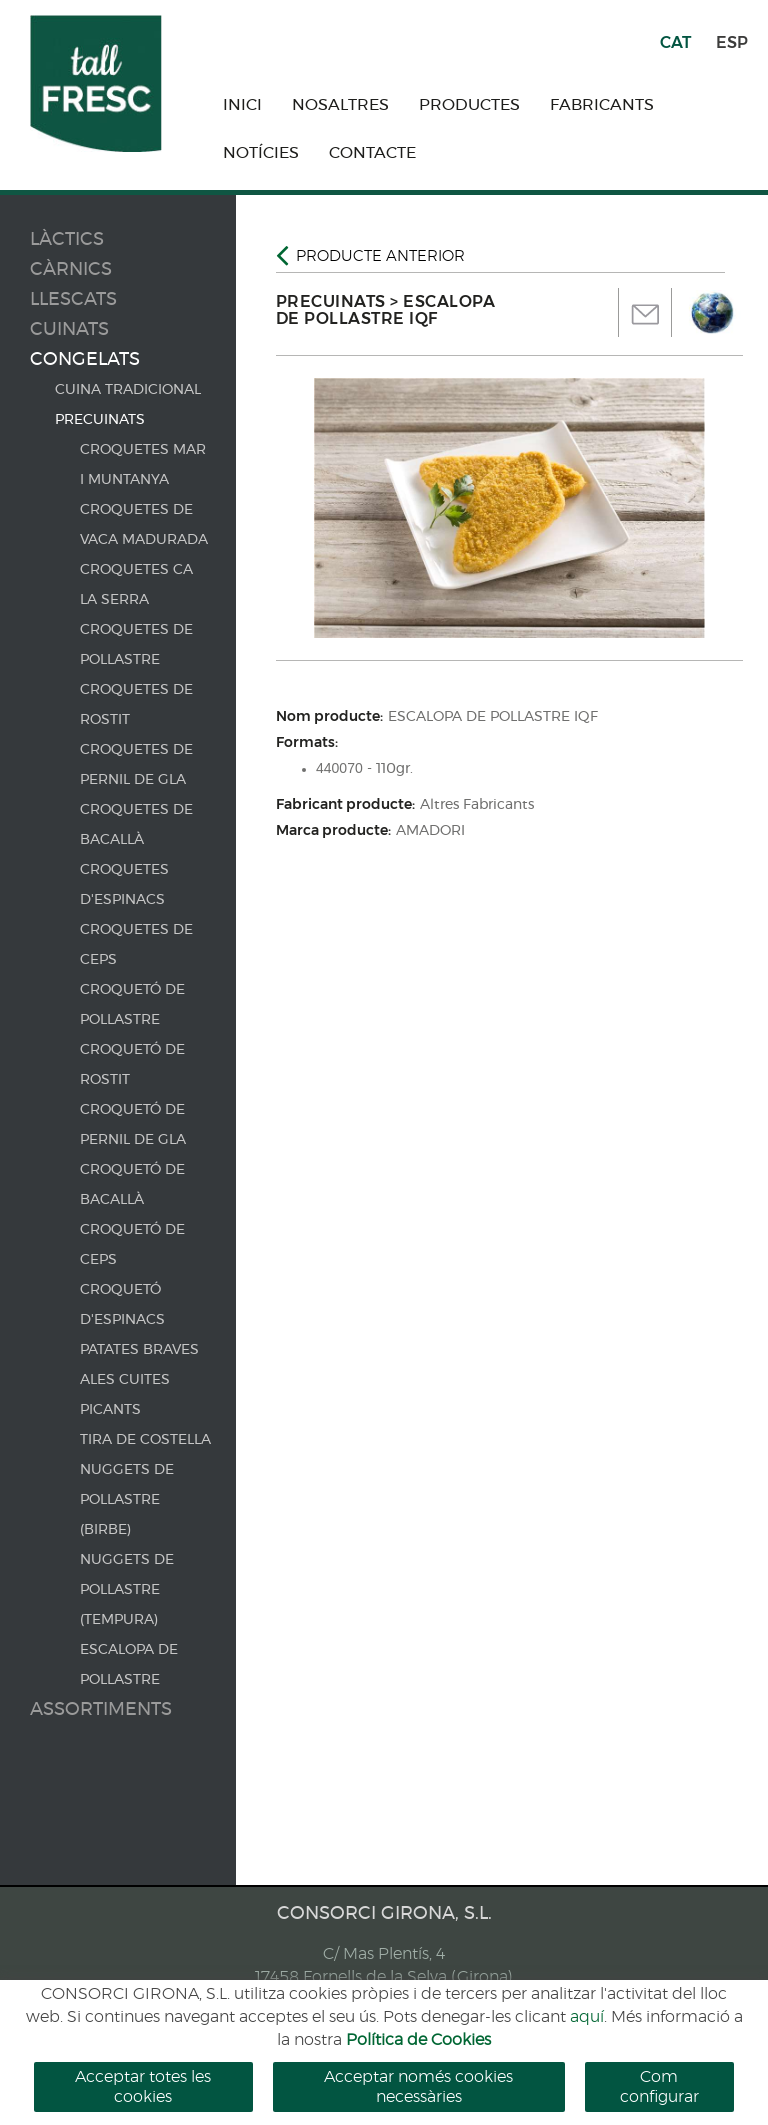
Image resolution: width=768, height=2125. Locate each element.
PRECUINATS (100, 420)
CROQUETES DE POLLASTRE (136, 645)
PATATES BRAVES (139, 1350)
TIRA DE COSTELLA (145, 1440)
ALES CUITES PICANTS (125, 1395)
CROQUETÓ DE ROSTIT (132, 1065)
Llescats (73, 300)
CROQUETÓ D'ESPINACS (122, 1305)
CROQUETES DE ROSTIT (136, 705)
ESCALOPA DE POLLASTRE (129, 1665)
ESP (732, 42)
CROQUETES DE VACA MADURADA (144, 525)
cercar (507, 2031)
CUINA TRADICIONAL (128, 390)
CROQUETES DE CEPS (136, 945)
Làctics (67, 240)
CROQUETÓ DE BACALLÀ (132, 1185)
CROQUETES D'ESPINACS (124, 885)
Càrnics (71, 270)
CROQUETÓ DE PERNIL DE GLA (133, 1125)
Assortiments (101, 1710)
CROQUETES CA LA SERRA (136, 585)
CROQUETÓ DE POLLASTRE (132, 1005)
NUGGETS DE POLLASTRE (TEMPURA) (127, 1590)
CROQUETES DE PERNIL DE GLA (136, 765)
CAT (675, 42)
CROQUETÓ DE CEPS (132, 1245)
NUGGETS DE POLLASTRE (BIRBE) (127, 1500)
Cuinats (69, 330)
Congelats (85, 360)
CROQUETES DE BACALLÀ (136, 825)
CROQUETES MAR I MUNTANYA (143, 465)
